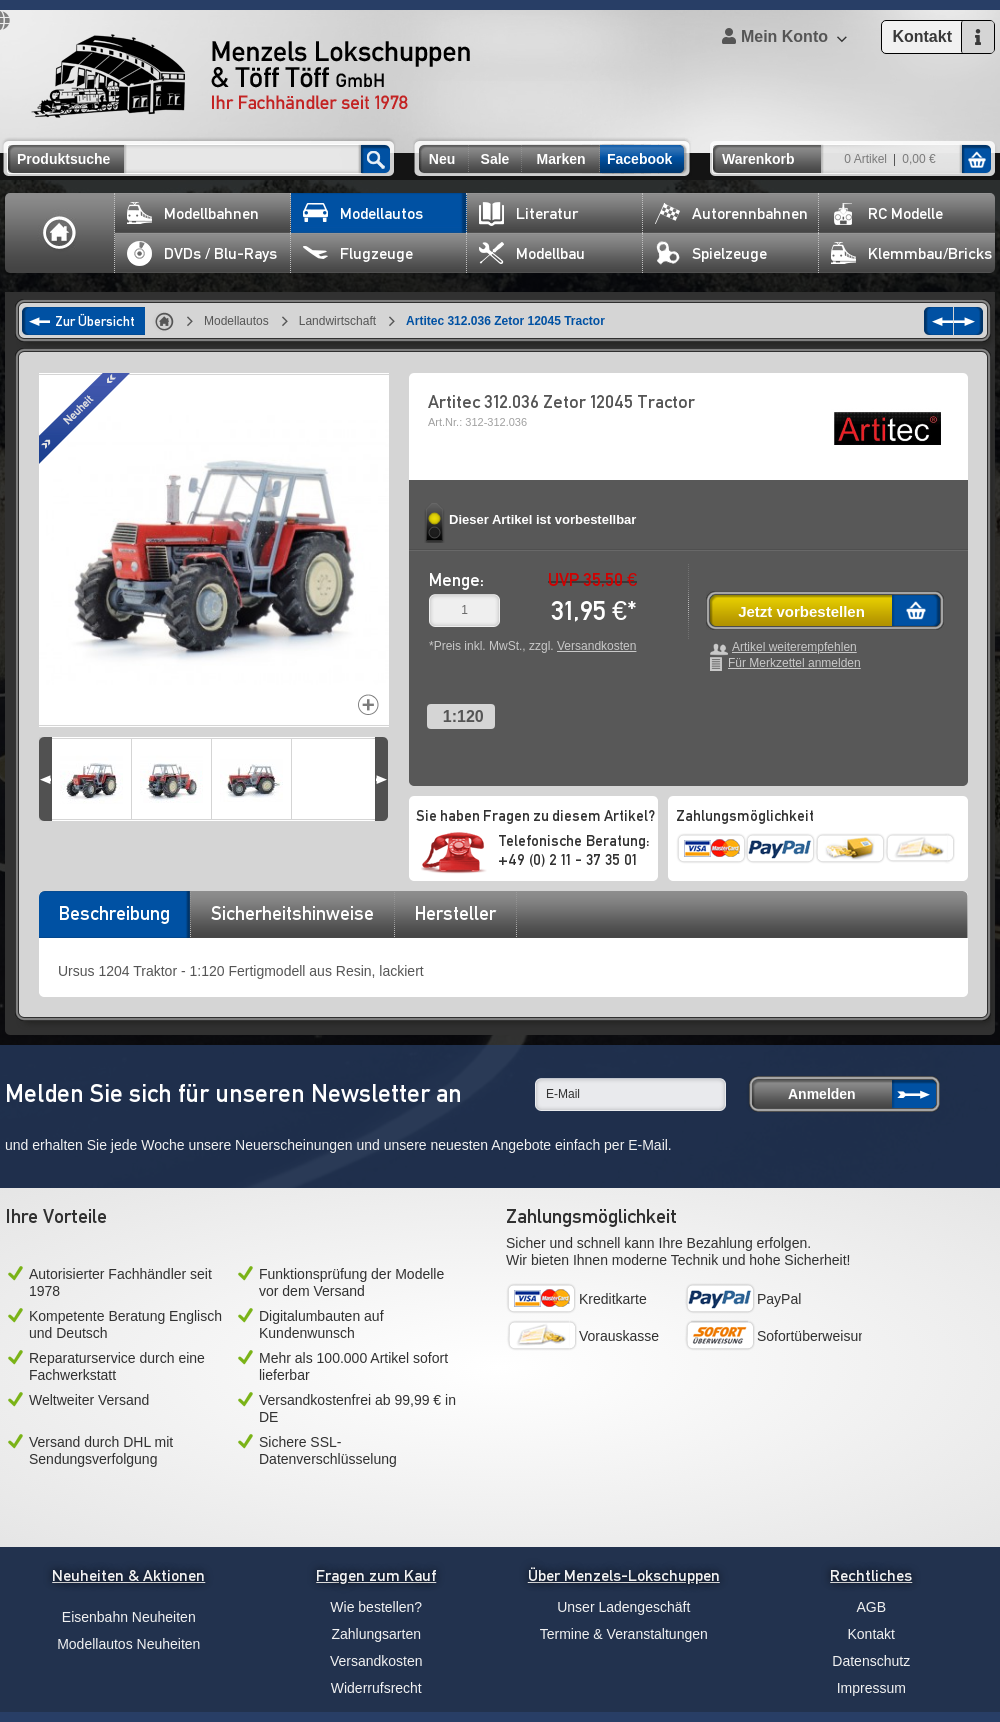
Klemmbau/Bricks (911, 253)
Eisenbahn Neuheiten (129, 1617)
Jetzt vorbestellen (801, 611)
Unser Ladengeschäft (623, 1607)
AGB (871, 1607)
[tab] (114, 920)
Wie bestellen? (376, 1607)
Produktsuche (63, 159)
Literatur (528, 213)
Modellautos (363, 213)
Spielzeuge (711, 253)
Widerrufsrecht (376, 1688)
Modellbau (532, 253)
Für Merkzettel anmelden (794, 663)
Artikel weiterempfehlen (794, 647)
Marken (560, 159)
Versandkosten (596, 646)
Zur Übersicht (95, 321)
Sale (495, 159)
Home (60, 233)
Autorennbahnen (731, 213)
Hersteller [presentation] (455, 913)
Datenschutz (871, 1661)
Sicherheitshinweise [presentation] (292, 913)
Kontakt (871, 1634)
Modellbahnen (193, 213)
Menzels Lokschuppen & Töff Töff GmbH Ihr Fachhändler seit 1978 (251, 76)
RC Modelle (887, 213)
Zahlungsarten (376, 1634)
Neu (442, 159)
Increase (368, 704)
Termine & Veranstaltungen (624, 1634)
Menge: (456, 579)
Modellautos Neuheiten (128, 1644)
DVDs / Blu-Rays (202, 253)
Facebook (639, 159)
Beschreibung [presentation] (114, 913)
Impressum (871, 1688)
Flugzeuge (358, 253)
